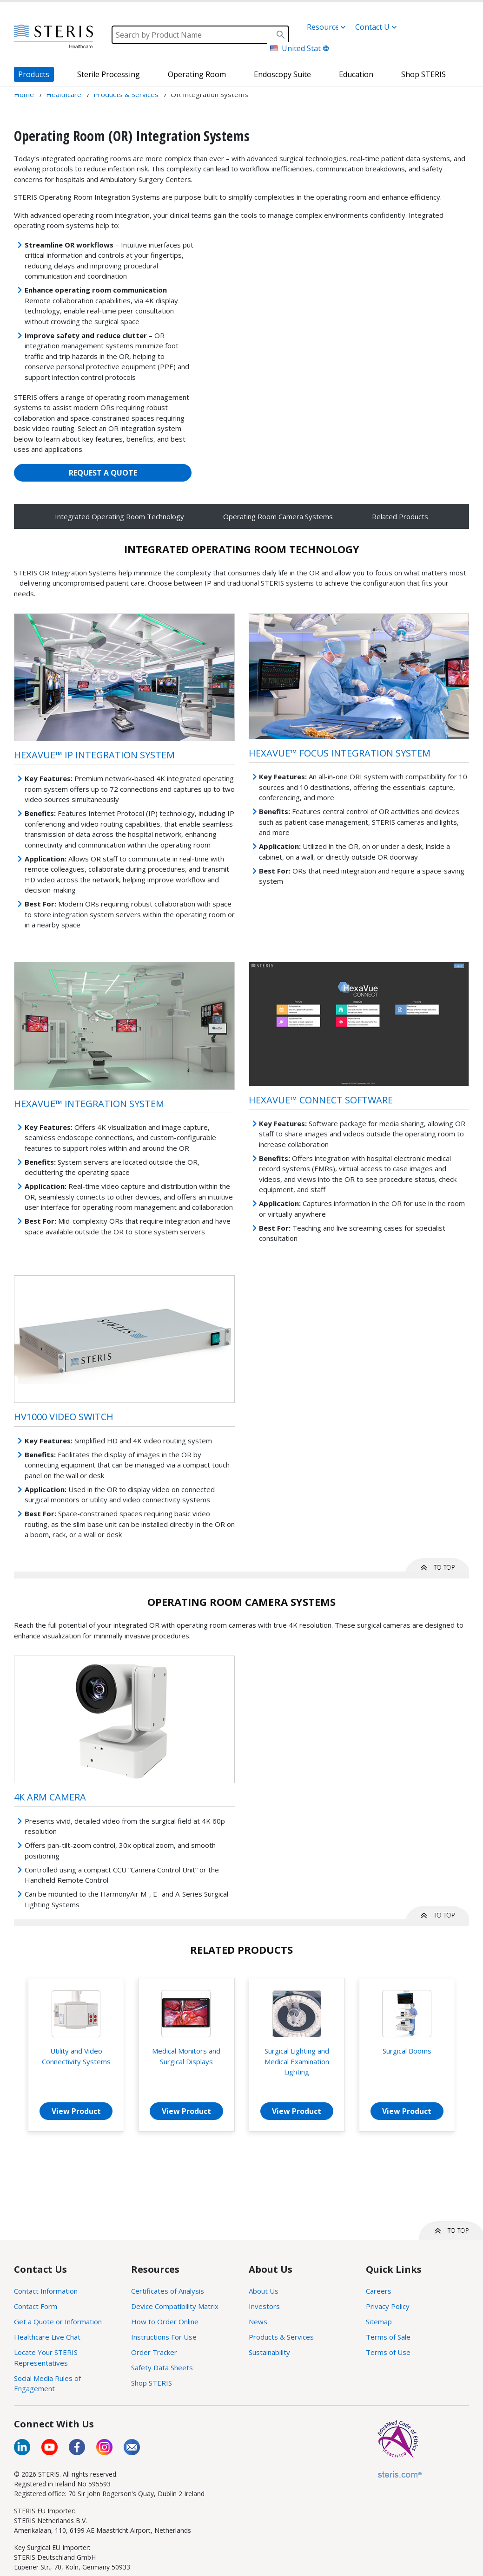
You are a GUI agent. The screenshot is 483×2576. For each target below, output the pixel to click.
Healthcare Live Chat (47, 2336)
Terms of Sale (388, 2336)
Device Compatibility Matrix (174, 2306)
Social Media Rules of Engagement (47, 2383)
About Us (263, 2291)
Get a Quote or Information (58, 2321)
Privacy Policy (388, 2306)
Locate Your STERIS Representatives (46, 2357)
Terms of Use (388, 2352)
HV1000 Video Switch (63, 1416)
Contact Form (35, 2306)
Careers (378, 2291)
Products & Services (281, 2336)
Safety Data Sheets (162, 2367)
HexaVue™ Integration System (89, 1103)
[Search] (200, 35)
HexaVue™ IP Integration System (94, 755)
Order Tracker (154, 2352)
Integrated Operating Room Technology (119, 516)
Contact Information (46, 2291)
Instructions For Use (164, 2336)
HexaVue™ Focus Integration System (339, 753)
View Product (76, 2111)
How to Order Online (164, 2321)
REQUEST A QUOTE (103, 473)
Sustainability (269, 2352)
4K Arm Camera (50, 1797)
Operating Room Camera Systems (278, 516)
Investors (264, 2306)
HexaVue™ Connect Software (321, 1100)
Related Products (400, 516)
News (258, 2321)
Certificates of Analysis (167, 2291)
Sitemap (379, 2321)
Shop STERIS (151, 2382)
